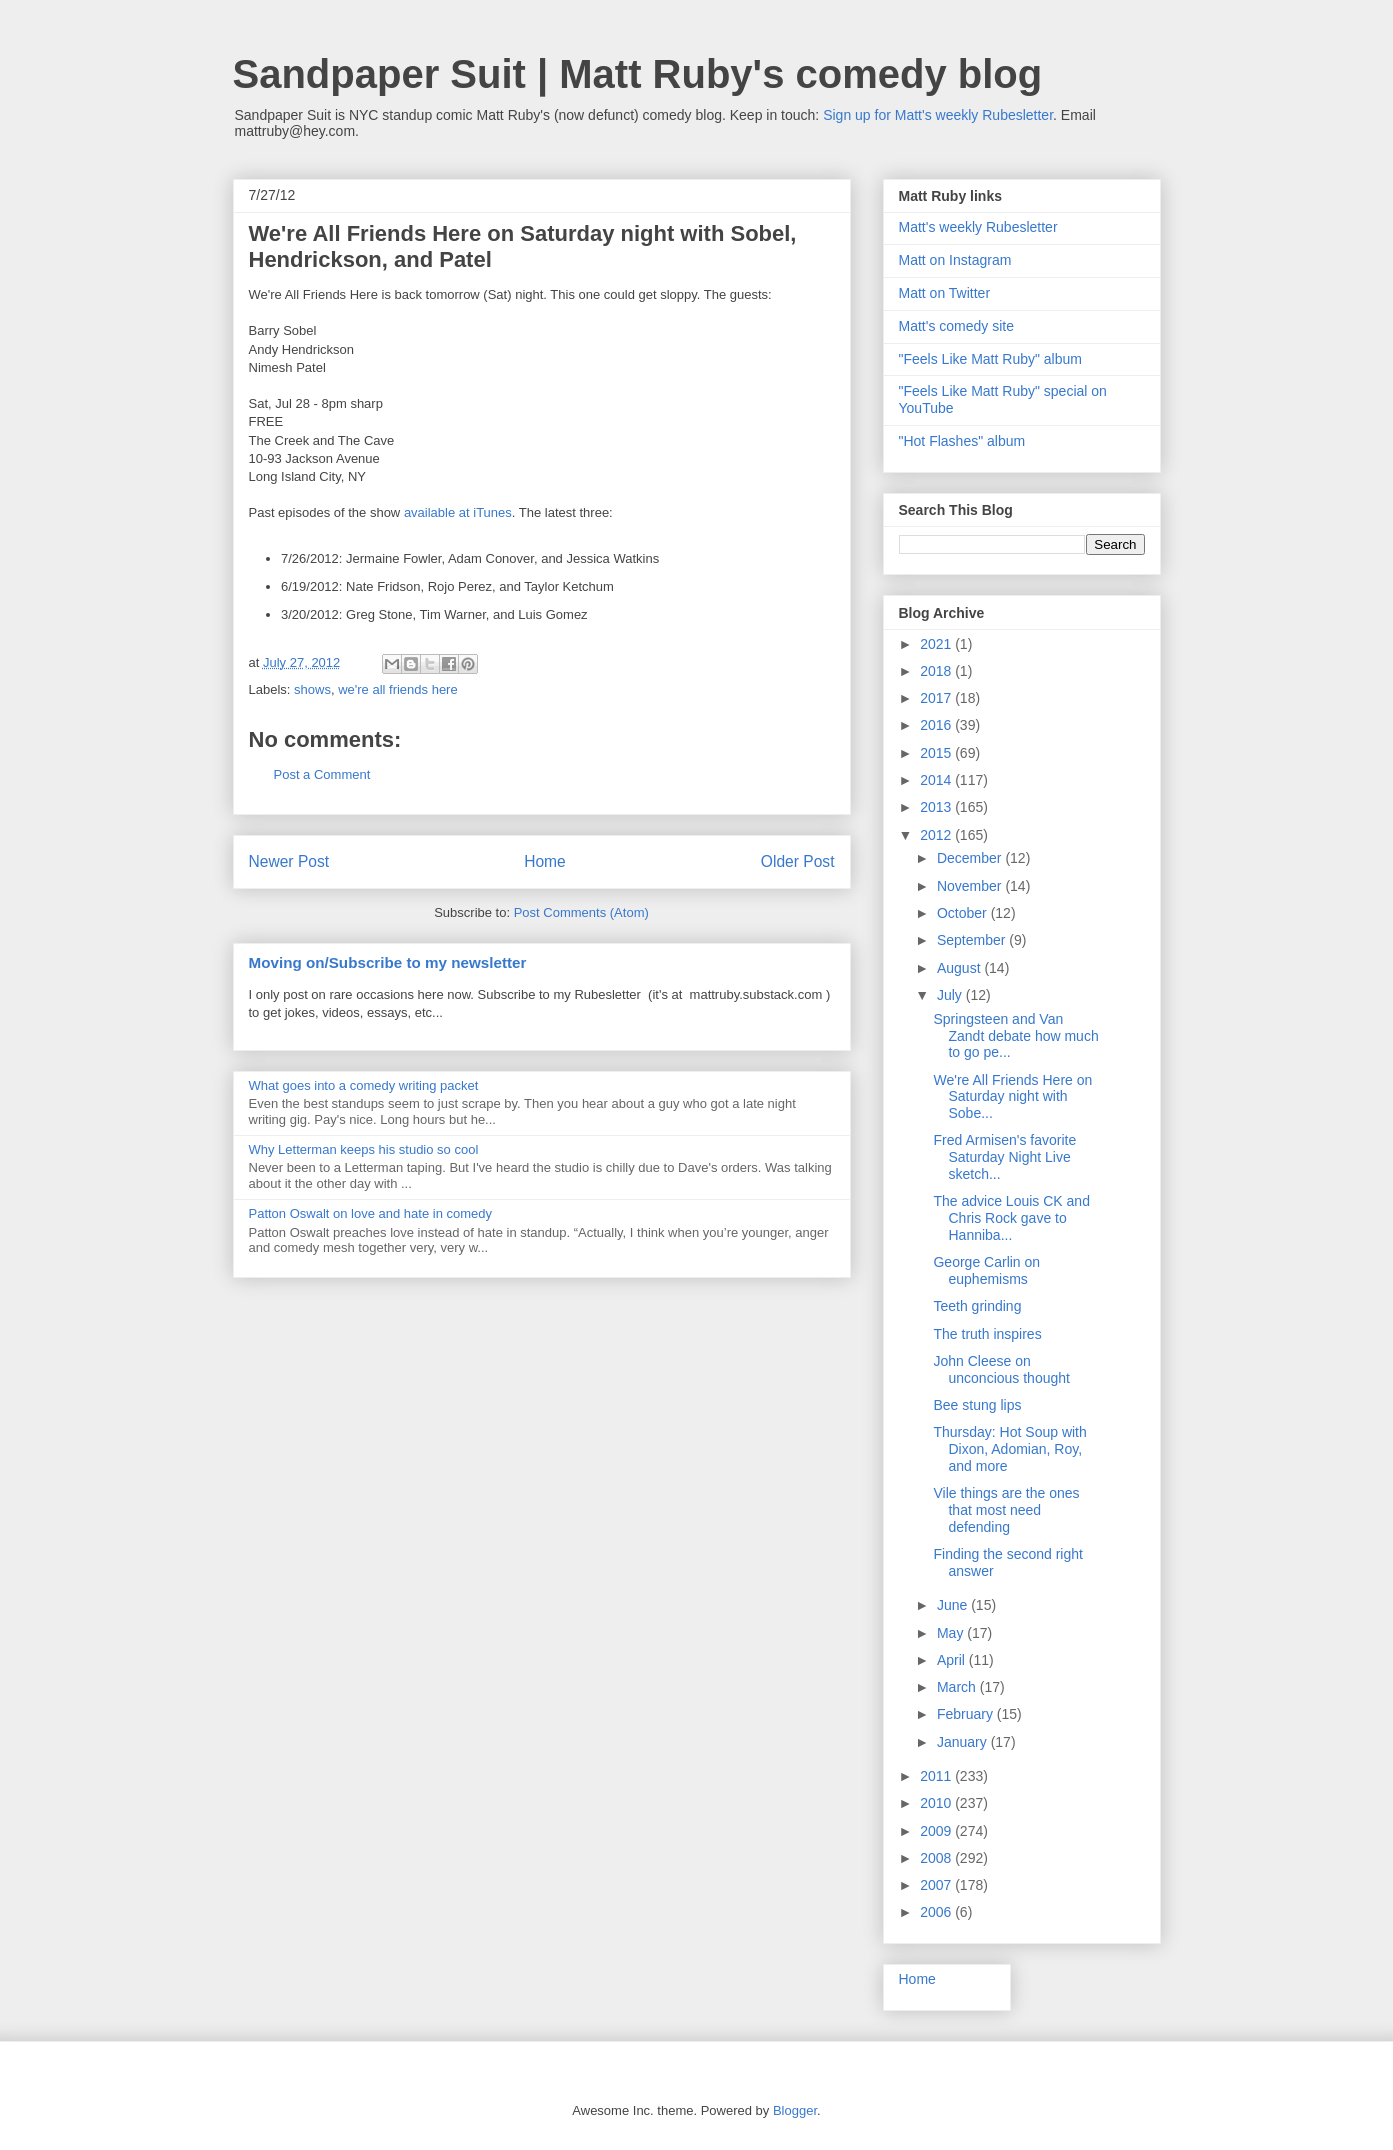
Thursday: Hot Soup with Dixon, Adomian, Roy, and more (1009, 1449)
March (958, 1687)
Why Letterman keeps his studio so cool (364, 1149)
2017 (937, 698)
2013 (937, 807)
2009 (937, 1831)
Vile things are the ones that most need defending (1006, 1510)
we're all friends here (398, 689)
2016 (937, 725)
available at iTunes (458, 512)
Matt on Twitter (945, 293)
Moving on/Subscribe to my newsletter (388, 962)
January (964, 1742)
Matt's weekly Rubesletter (978, 227)
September (973, 940)
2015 (937, 753)
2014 (937, 780)
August (960, 968)
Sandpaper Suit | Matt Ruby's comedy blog (638, 74)
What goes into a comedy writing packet (364, 1085)
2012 (937, 835)
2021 (937, 644)
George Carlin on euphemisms (986, 1270)
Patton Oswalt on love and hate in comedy (371, 1213)
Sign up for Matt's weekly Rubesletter (938, 115)
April (953, 1660)
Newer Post (289, 861)
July (951, 995)
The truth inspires (987, 1334)
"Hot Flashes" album (962, 441)
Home (545, 861)
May (952, 1633)
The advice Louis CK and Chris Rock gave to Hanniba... (1011, 1218)
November (971, 886)
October (964, 913)
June (954, 1605)
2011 (937, 1776)
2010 (937, 1803)
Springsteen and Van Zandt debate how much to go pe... (1015, 1036)
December (971, 858)
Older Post (798, 861)
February (967, 1714)
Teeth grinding (977, 1306)
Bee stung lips (977, 1405)
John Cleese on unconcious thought (1001, 1369)
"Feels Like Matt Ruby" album (990, 359)
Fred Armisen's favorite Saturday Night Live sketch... (1004, 1157)
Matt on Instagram (955, 260)
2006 (937, 1912)
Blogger (795, 2110)
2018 (937, 671)
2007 (937, 1885)
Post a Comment (322, 774)
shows (312, 689)
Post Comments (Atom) (581, 912)
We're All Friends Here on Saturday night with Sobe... (1012, 1097)
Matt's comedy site (957, 326)
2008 (937, 1858)
